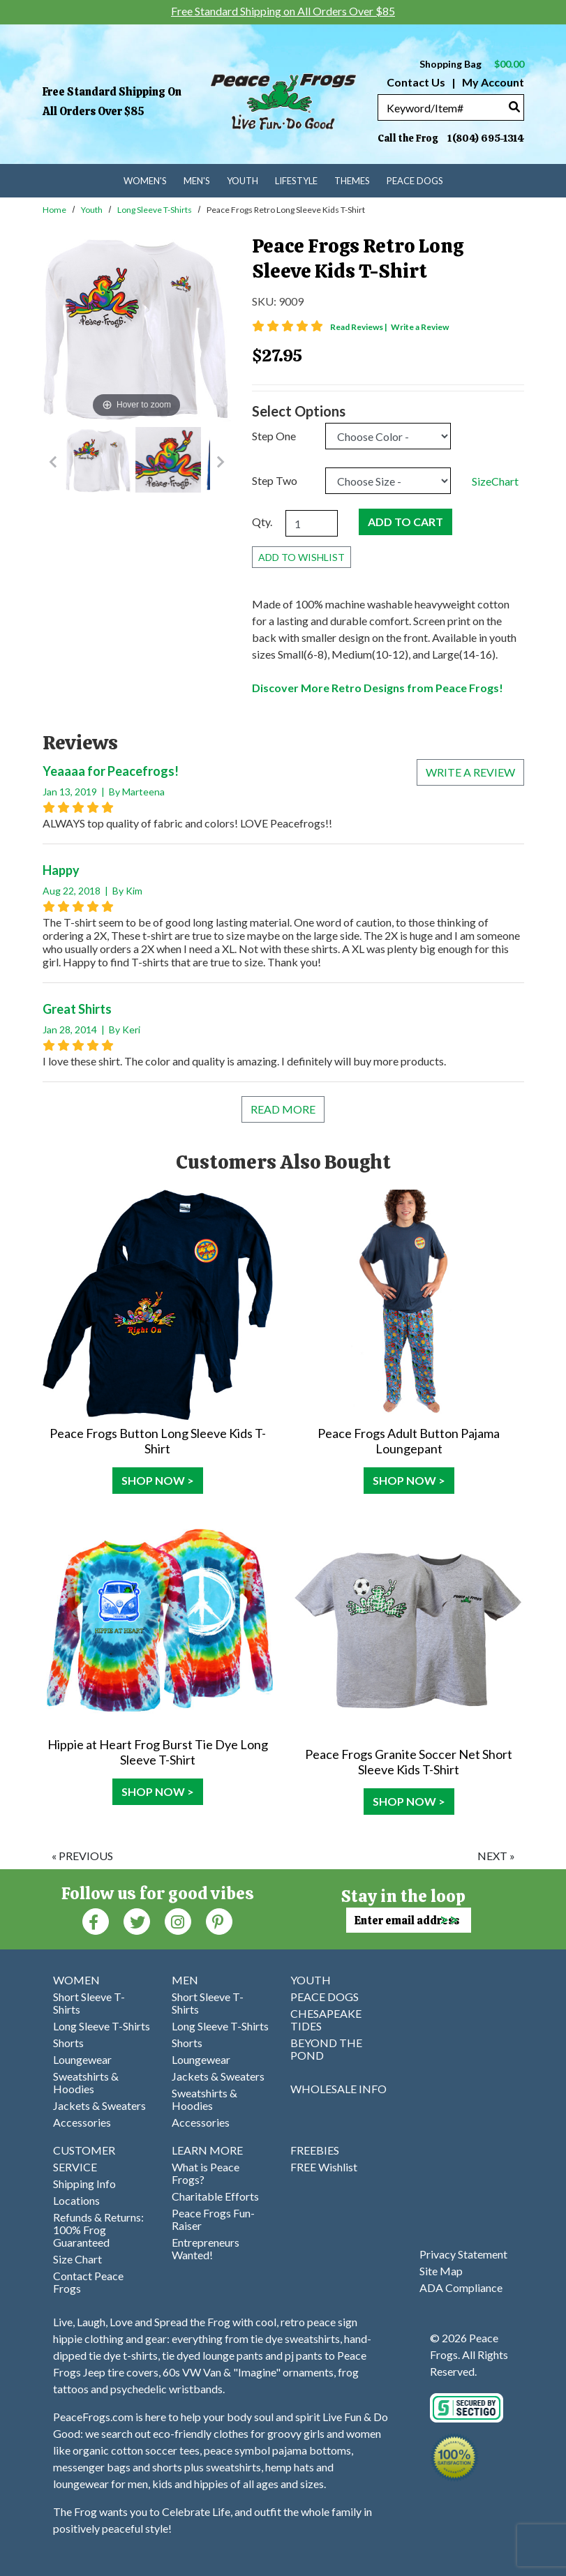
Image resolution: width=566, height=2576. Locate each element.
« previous (82, 1855)
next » (496, 1855)
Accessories (82, 2122)
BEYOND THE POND (326, 2049)
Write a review (470, 772)
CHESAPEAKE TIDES (326, 2019)
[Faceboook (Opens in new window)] (95, 1920)
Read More (283, 1109)
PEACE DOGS (324, 1996)
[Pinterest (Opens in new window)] (219, 1920)
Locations (76, 2200)
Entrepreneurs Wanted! (205, 2248)
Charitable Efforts (215, 2196)
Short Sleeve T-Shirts (89, 2003)
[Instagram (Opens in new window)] (178, 1920)
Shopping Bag (471, 64)
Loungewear (82, 2059)
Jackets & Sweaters (99, 2105)
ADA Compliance (460, 2287)
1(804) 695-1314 (485, 138)
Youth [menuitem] (242, 180)
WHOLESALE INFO (338, 2088)
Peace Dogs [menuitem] (415, 180)
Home (54, 209)
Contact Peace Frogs (88, 2282)
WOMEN (76, 1979)
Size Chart (77, 2259)
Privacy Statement (463, 2254)
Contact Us (416, 82)
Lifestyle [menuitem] (296, 180)
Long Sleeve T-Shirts (154, 209)
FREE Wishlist (323, 2166)
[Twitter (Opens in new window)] (137, 1920)
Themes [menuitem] (352, 180)
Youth (92, 209)
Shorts (68, 2042)
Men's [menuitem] (197, 180)
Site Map (441, 2270)
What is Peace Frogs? (205, 2173)
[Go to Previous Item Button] (53, 461)
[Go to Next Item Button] (220, 461)
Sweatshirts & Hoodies (86, 2082)
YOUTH (310, 1979)
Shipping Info (84, 2183)
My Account (492, 82)
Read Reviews (359, 327)
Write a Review (420, 327)
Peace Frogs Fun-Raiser (213, 2219)
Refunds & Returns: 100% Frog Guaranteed (98, 2229)
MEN (185, 1979)
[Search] (514, 106)
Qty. (262, 521)
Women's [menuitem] (145, 180)
